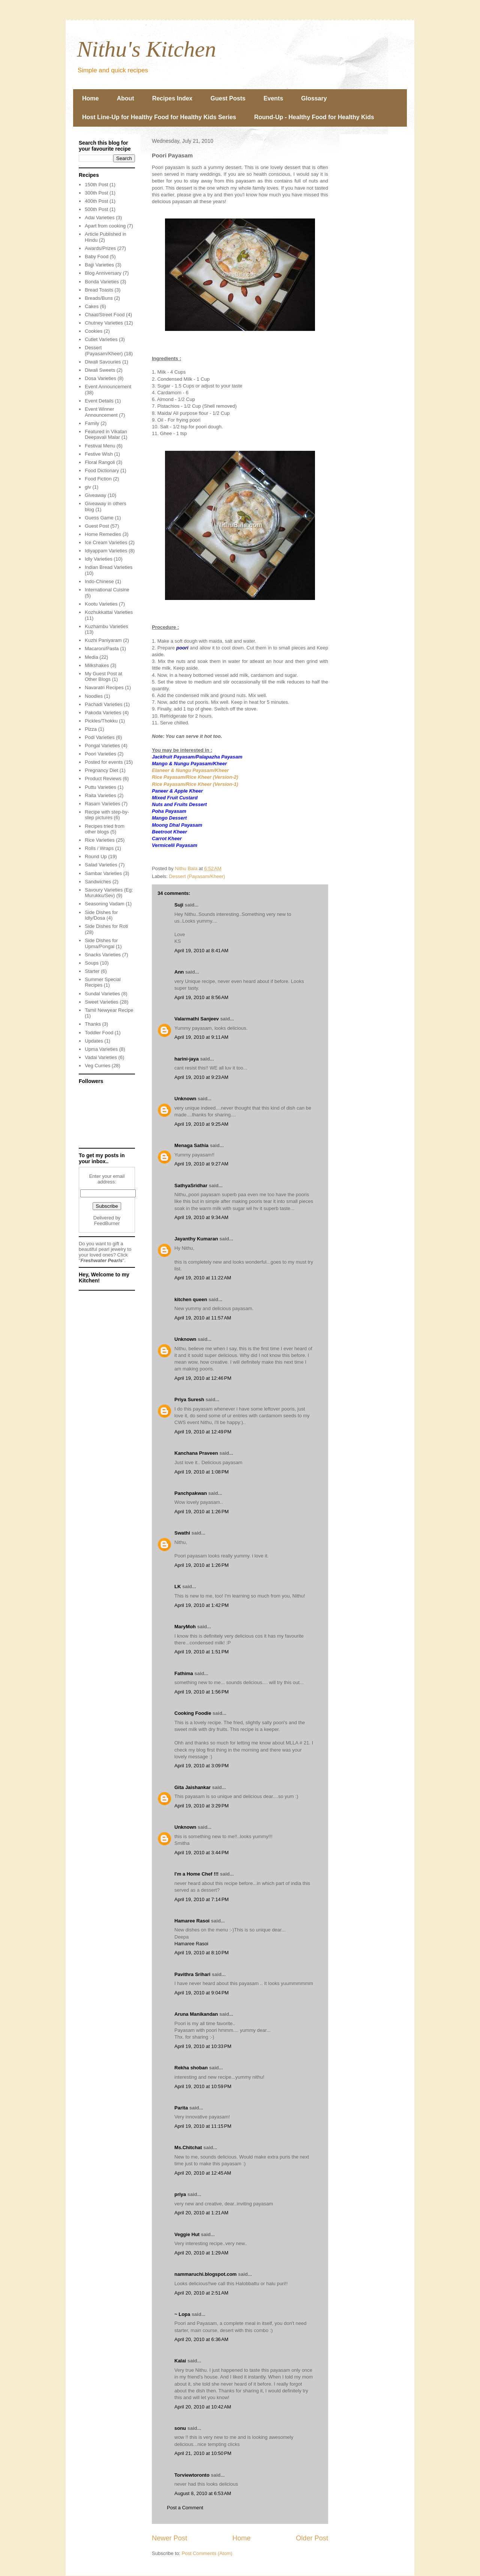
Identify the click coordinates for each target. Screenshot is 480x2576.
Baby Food (96, 256)
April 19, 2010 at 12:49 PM (202, 1432)
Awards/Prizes (100, 248)
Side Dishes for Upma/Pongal (101, 943)
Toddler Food (99, 1032)
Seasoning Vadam (104, 904)
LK (177, 1586)
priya (180, 2194)
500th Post (96, 209)
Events (273, 98)
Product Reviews (103, 778)
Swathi (182, 1533)
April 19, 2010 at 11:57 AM (202, 1318)
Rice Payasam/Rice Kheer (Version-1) (195, 784)
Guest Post (97, 526)
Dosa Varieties (100, 378)
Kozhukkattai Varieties (109, 612)
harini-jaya (186, 1059)
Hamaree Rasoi (192, 1921)
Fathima (183, 1673)
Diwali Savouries (103, 362)
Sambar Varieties (103, 873)
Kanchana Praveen (196, 1453)
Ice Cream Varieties (106, 542)
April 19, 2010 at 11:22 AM (202, 1278)
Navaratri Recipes (104, 687)
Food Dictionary (102, 470)
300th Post (96, 193)
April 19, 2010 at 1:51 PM (201, 1652)
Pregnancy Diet (101, 770)
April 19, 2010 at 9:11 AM (201, 1037)
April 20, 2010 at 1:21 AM (201, 2212)
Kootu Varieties (101, 604)
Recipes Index (172, 98)
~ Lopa (182, 2314)
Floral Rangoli (100, 462)
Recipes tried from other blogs (104, 829)
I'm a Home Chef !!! (196, 1874)
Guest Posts (227, 98)
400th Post (96, 201)
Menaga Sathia (191, 1145)
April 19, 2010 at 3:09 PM (201, 1765)
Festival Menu (100, 446)
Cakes (92, 306)
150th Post (96, 184)
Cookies (93, 331)
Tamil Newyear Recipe (109, 1010)
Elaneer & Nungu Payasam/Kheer (190, 770)
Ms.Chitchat (188, 2147)
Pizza (91, 729)
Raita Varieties (100, 795)
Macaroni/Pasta (101, 648)
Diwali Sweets (100, 370)
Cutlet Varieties (101, 339)
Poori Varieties (100, 754)
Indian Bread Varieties (108, 567)
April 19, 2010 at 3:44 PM (201, 1852)
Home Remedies (103, 534)
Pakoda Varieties (103, 712)
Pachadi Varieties (103, 704)
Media (91, 657)
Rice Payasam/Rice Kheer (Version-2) (195, 777)
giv (88, 487)
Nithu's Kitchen (146, 49)
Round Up (96, 856)
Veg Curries (97, 1065)
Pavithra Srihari (192, 1974)
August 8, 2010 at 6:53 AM (202, 2493)
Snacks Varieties (103, 954)
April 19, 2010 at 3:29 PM (201, 1806)
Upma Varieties (101, 1049)
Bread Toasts (99, 290)
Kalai (180, 2361)
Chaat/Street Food (104, 314)
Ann (179, 972)
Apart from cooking (105, 226)
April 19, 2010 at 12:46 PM (202, 1378)
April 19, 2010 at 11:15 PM (202, 2126)
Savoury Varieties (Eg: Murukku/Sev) (109, 893)
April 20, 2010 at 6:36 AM (201, 2339)
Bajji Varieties (99, 265)
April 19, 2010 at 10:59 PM (202, 2086)
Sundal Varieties (102, 993)
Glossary (314, 98)
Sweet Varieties (101, 1002)
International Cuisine (107, 589)
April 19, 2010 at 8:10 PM (201, 1952)
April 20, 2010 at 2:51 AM (201, 2293)
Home (90, 98)
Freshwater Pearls (102, 1260)
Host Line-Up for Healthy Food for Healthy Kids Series (159, 117)
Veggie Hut (187, 2234)
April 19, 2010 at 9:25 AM (201, 1124)
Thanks (93, 1024)
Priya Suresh (189, 1399)
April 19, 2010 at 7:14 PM (201, 1899)
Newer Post (169, 2538)
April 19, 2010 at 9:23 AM (201, 1077)
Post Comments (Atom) (207, 2553)
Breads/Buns (98, 298)
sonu (180, 2428)
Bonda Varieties (102, 281)
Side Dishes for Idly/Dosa (101, 915)
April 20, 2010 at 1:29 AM (201, 2253)
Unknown (185, 1098)
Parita (181, 2108)
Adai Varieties (99, 217)
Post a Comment (185, 2507)
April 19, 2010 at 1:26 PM (201, 1511)
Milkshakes (97, 665)
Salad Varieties (101, 865)
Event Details (99, 401)
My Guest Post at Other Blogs (103, 676)
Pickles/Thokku (101, 721)
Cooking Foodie (192, 1713)
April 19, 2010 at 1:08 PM (201, 1472)
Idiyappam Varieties (106, 550)
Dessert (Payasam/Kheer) (197, 876)
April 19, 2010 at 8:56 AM (201, 997)
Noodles (94, 696)
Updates (94, 1041)
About (125, 98)
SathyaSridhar (190, 1185)
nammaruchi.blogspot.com (205, 2274)
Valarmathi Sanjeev (196, 1019)
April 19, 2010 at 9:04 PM (201, 1993)
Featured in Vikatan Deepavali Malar (106, 434)
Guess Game (99, 518)
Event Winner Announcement (101, 412)
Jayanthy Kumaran (196, 1239)
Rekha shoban (191, 2067)
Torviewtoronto (192, 2475)
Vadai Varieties (101, 1057)
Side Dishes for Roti (106, 926)
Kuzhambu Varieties (106, 626)
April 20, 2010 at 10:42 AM (202, 2407)
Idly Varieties (98, 559)
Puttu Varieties (100, 787)
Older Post (312, 2538)
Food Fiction (98, 479)
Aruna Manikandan (196, 2014)
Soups (92, 963)
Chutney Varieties (104, 323)
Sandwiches (98, 881)
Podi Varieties (99, 737)
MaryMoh (185, 1626)
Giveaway (95, 495)
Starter (92, 971)
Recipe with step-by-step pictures (107, 815)
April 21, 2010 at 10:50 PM (202, 2453)
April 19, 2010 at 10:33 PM (202, 2046)
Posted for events (104, 762)
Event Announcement (108, 386)
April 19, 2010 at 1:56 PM (201, 1692)
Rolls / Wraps (99, 848)
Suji (178, 905)
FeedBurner (107, 1223)
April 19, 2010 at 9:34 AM (201, 1217)
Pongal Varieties (102, 745)
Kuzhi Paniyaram (103, 640)
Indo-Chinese (99, 581)
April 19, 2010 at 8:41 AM (201, 950)
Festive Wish (98, 454)
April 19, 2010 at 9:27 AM (201, 1164)
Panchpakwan (190, 1493)
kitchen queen (190, 1299)
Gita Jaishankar (192, 1787)
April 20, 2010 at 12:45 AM (202, 2173)
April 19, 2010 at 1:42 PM (201, 1605)
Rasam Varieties (102, 803)
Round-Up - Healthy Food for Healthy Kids (314, 117)
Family (92, 423)
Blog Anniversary (103, 273)
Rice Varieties (99, 840)
